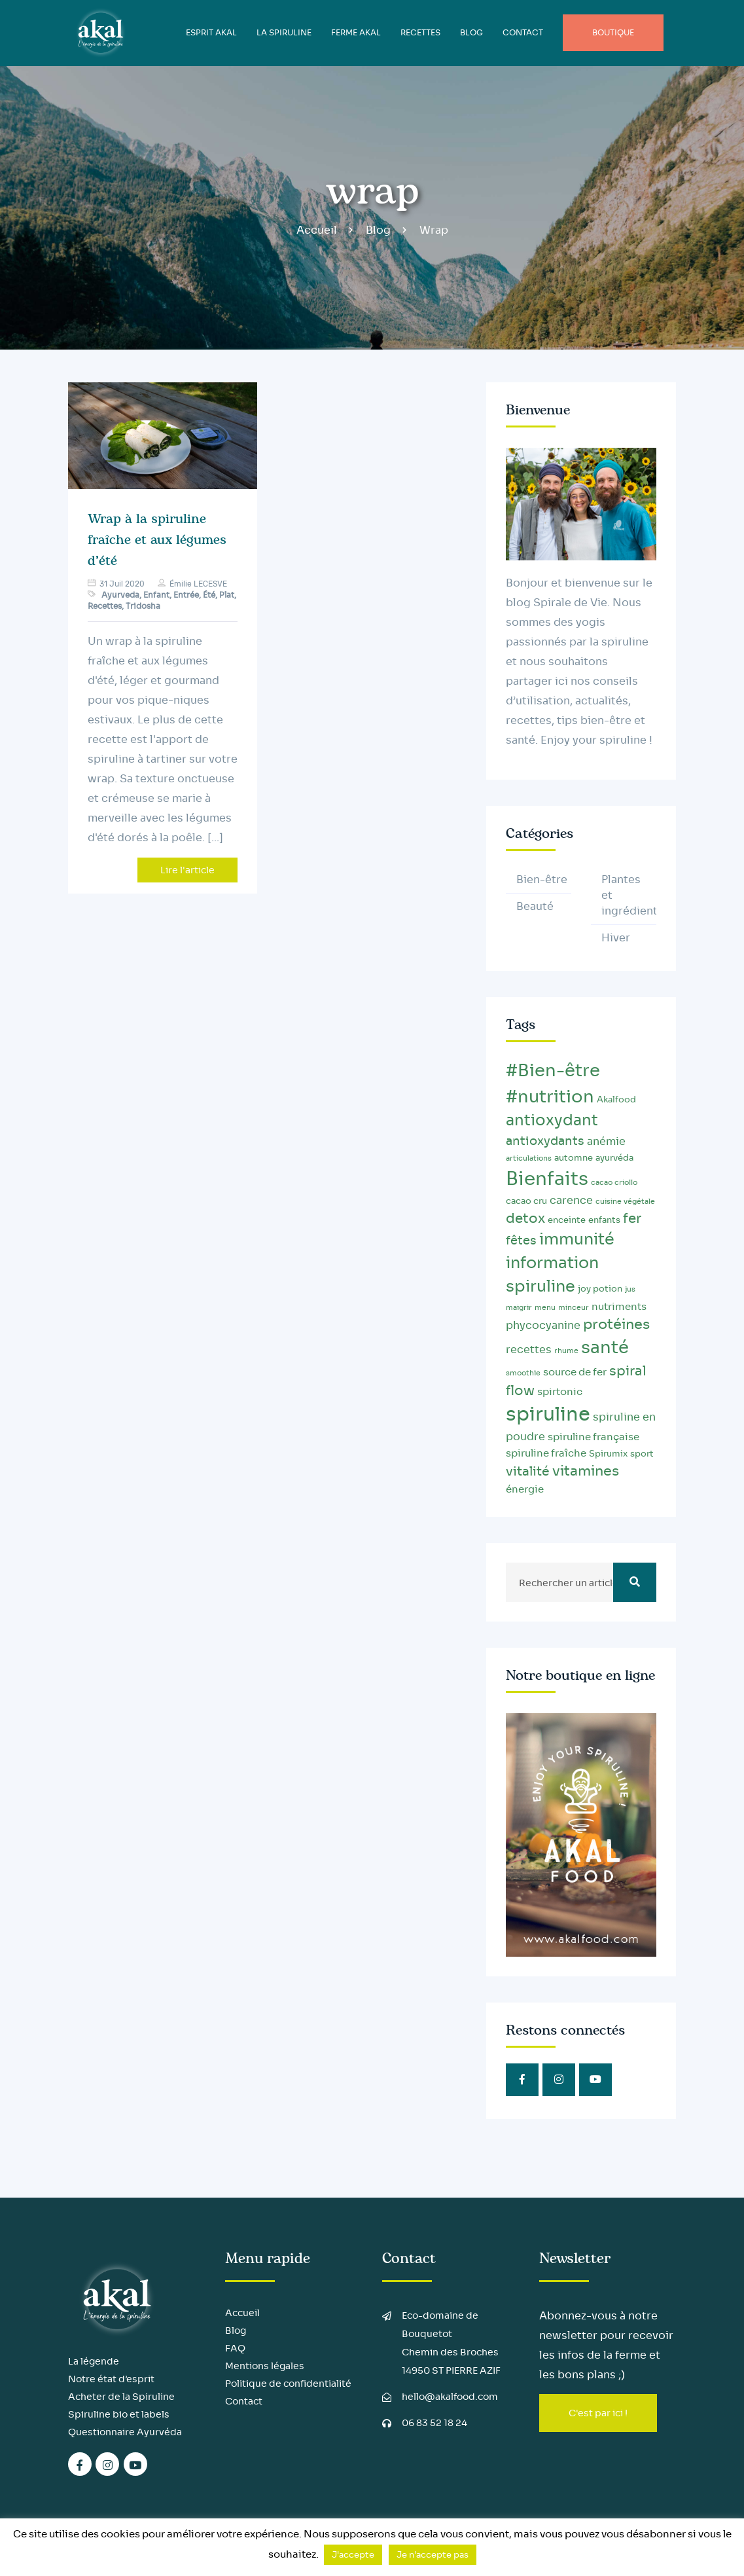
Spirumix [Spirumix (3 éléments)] (608, 1454)
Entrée (186, 595)
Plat (226, 595)
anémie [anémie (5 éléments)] (606, 1141)
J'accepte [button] (353, 2554)
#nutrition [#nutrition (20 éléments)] (550, 1097)
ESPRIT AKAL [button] (211, 32)
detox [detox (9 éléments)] (525, 1218)
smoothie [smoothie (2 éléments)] (523, 1373)
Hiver (615, 938)
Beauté (535, 906)
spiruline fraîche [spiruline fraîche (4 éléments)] (546, 1453)
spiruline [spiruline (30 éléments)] (548, 1414)
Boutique (613, 32)
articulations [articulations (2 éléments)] (529, 1158)
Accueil (316, 230)
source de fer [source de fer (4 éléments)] (575, 1372)
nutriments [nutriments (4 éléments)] (619, 1307)
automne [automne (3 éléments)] (573, 1158)
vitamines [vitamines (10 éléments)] (585, 1470)
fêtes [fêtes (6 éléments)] (521, 1240)
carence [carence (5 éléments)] (571, 1200)
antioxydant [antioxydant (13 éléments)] (552, 1120)
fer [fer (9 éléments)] (632, 1218)
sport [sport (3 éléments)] (642, 1454)
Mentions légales (264, 2366)
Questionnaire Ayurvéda (125, 2432)
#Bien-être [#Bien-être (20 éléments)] (553, 1070)
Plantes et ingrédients (628, 895)
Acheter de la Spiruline (121, 2397)
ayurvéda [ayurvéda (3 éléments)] (614, 1158)
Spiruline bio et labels (118, 2414)
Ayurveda (120, 595)
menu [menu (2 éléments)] (545, 1307)
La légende (93, 2361)
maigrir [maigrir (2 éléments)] (519, 1307)
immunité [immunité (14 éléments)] (576, 1239)
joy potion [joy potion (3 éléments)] (600, 1289)
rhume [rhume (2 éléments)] (566, 1351)
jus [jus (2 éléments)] (630, 1289)
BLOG (471, 32)
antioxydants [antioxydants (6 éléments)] (545, 1141)
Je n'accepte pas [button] (433, 2554)
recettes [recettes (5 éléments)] (529, 1349)
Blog (378, 230)
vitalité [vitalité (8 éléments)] (528, 1471)
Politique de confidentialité (288, 2383)
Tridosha (143, 606)
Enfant (156, 595)
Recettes (420, 32)
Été (209, 595)
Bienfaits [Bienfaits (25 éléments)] (547, 1178)
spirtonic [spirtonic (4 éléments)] (559, 1392)
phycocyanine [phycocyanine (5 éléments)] (543, 1325)
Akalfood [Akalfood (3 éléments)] (616, 1100)
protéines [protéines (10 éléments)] (616, 1324)
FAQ (235, 2348)
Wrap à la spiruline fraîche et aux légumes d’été (157, 540)
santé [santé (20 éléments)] (605, 1347)
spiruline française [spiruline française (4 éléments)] (593, 1437)
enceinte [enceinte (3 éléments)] (567, 1220)
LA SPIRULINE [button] (284, 32)
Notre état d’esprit (111, 2379)
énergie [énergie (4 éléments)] (525, 1489)
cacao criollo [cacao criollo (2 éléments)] (614, 1182)
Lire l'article (187, 870)
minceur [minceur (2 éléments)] (573, 1307)
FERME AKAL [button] (356, 32)
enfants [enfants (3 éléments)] (604, 1220)
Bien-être (541, 879)
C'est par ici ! (598, 2413)
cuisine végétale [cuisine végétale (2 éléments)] (625, 1201)
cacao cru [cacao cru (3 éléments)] (526, 1201)
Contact (523, 32)
